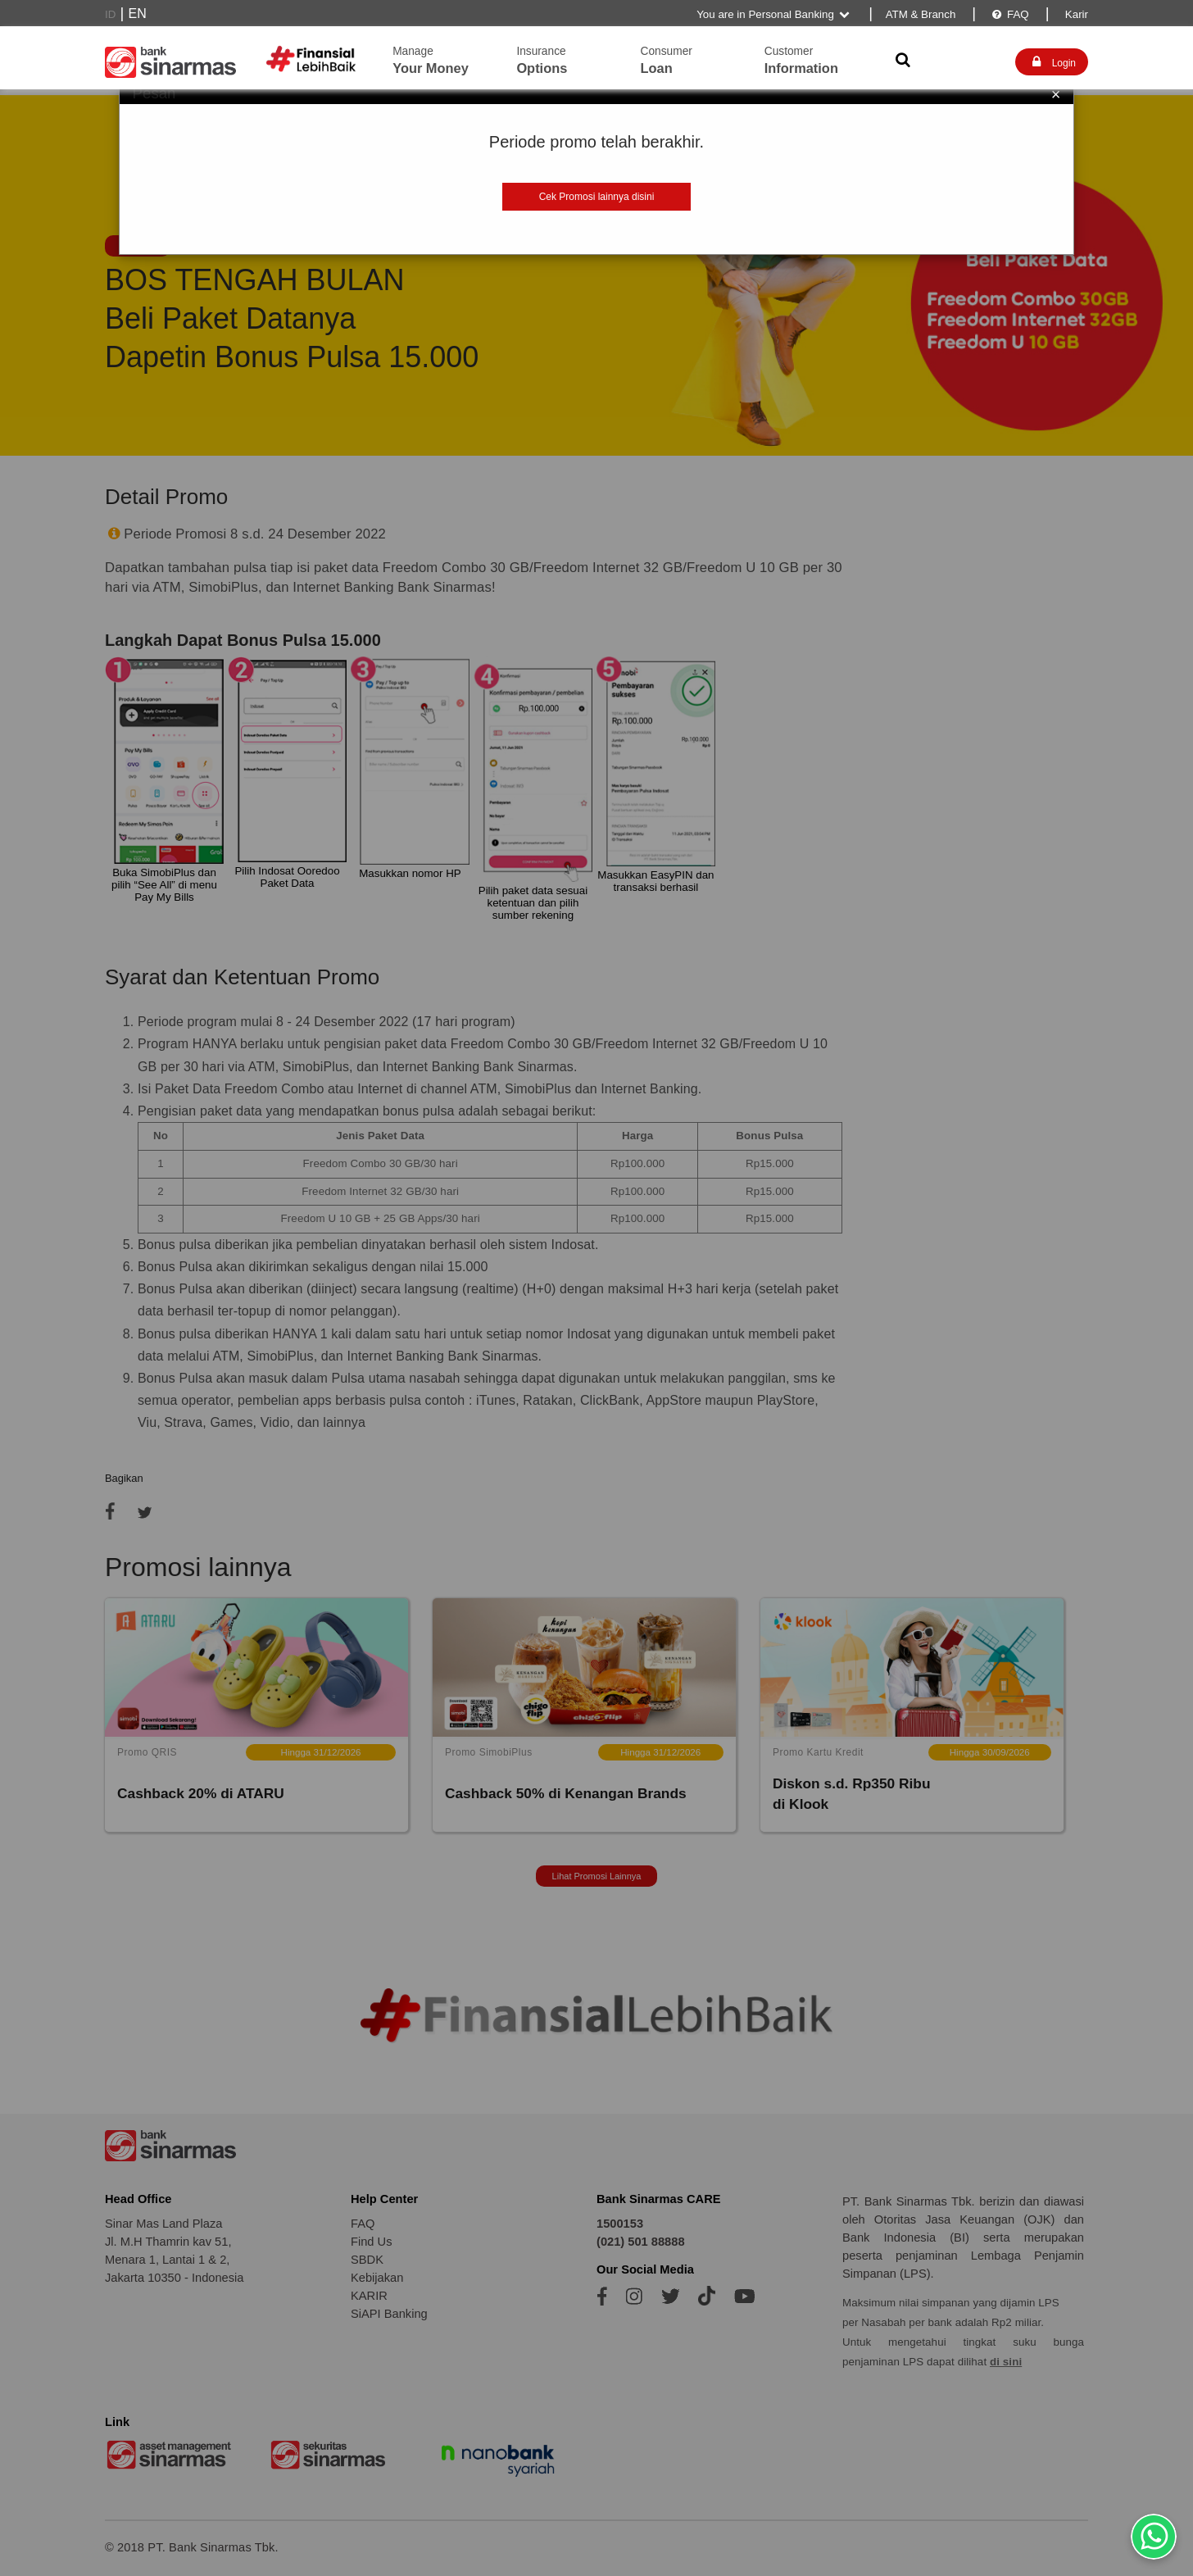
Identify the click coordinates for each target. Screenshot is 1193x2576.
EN (138, 13)
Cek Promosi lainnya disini (597, 196)
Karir (1075, 14)
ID (110, 14)
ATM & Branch (921, 14)
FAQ (1009, 14)
